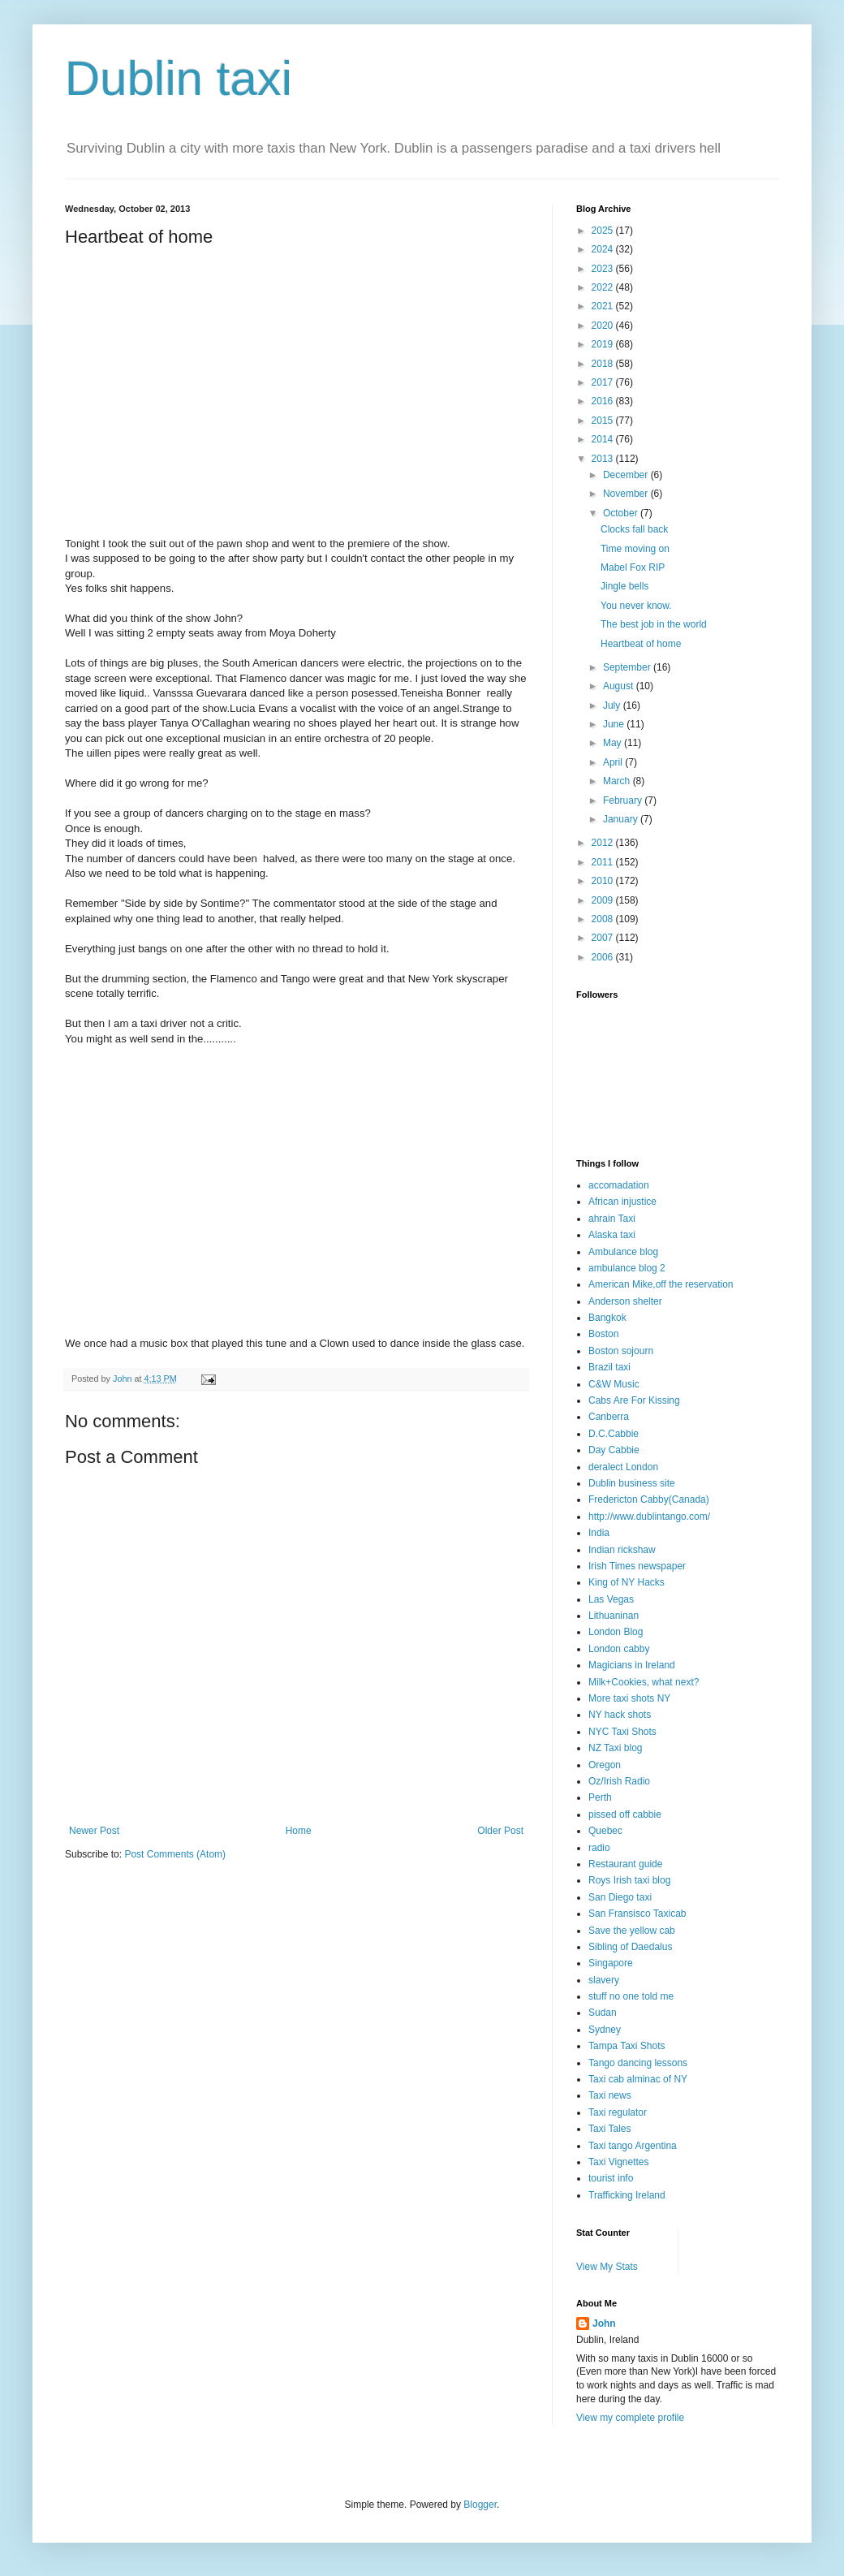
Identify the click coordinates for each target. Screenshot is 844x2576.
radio (599, 1847)
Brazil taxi (609, 1367)
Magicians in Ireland (631, 1665)
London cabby (618, 1649)
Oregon (604, 1765)
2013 (604, 458)
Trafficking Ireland (626, 2195)
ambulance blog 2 (626, 1268)
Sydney (604, 2029)
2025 (604, 230)
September (628, 667)
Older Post (500, 1830)
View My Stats (607, 2266)
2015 (604, 420)
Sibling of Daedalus (630, 1946)
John (604, 2323)
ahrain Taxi (611, 1218)
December (627, 475)
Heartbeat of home (641, 643)
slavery (603, 1980)
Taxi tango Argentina (632, 2145)
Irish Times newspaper (637, 1566)
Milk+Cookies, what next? (643, 1682)
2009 (604, 900)
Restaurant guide (625, 1864)
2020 (604, 325)
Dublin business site (631, 1483)
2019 (604, 344)
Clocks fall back (634, 529)
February (623, 800)
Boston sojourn (620, 1351)
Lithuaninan (613, 1615)
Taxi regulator (617, 2112)
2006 (604, 957)
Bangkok (607, 1317)
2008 (604, 919)
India (598, 1532)
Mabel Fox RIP (633, 567)
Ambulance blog (623, 1252)
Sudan (602, 2012)
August (619, 686)
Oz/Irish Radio (619, 1781)
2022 (604, 287)
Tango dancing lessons (637, 2063)
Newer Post (94, 1830)
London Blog (615, 1632)
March (618, 781)
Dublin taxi (178, 78)
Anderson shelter (625, 1301)
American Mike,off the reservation (661, 1284)
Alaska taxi (611, 1235)
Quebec (605, 1830)
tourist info (610, 2178)
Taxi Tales (609, 2128)
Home (299, 1830)
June (615, 724)
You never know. (636, 605)
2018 (604, 363)
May (613, 743)
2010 (604, 881)
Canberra (608, 1416)
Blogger (480, 2504)
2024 (604, 249)
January (621, 819)
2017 (604, 382)
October (621, 513)
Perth (600, 1797)
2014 (604, 439)
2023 (604, 268)
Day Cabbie (613, 1450)
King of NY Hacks (626, 1582)
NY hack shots (619, 1714)
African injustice (622, 1201)
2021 (604, 306)
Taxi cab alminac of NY (637, 2079)
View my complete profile (630, 2417)
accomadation (618, 1185)
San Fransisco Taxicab (637, 1913)
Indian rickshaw (622, 1550)
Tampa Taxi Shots (626, 2046)
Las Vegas (611, 1599)
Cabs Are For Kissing (634, 1400)
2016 (604, 401)
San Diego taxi (620, 1897)
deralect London (623, 1467)
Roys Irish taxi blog (629, 1880)
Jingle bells (624, 586)
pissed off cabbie (624, 1814)
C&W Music (613, 1384)
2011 (604, 862)
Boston (603, 1334)
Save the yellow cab (631, 1930)
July (613, 705)
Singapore (610, 1963)
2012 (604, 842)
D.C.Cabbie (613, 1433)
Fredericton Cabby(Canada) (648, 1499)
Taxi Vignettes (618, 2162)
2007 (604, 937)
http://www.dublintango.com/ (649, 1516)
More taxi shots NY (629, 1698)
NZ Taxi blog (615, 1748)
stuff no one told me (631, 1996)
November (627, 493)
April (614, 762)
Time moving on (635, 548)
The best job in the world (654, 624)
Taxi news (609, 2095)
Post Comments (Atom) (175, 1854)
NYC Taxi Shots (622, 1731)
